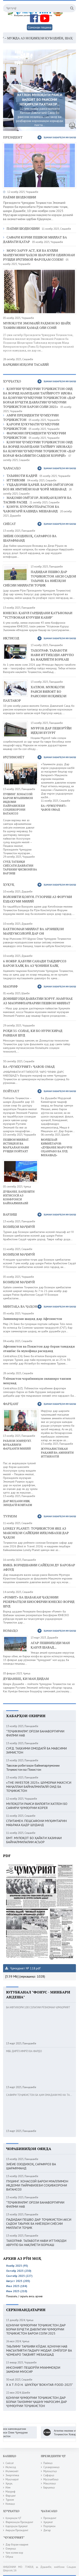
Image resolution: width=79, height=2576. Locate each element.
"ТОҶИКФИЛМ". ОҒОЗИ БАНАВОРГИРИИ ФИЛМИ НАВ (35, 1733)
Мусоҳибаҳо (51, 2479)
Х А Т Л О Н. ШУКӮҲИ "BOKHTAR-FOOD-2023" (39, 2385)
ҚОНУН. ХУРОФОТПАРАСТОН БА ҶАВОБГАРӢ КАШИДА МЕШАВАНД (31, 508)
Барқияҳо (49, 2487)
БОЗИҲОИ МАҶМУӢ (19, 1226)
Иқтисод (11, 2467)
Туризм (10, 2499)
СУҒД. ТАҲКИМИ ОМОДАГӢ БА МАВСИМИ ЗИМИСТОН (36, 1750)
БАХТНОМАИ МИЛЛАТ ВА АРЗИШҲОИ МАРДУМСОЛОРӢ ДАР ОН (33, 931)
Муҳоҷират (12, 2479)
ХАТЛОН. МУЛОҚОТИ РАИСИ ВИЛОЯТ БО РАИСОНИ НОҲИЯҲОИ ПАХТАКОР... (39, 99)
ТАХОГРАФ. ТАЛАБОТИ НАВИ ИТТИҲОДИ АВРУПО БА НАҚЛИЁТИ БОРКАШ (52, 655)
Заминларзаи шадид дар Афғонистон (32, 1318)
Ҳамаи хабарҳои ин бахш (56, 137)
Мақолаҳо (49, 2483)
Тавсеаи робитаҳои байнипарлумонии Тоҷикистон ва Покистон (33, 1767)
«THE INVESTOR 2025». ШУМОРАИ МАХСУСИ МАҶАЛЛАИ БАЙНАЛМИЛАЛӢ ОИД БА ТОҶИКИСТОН (38, 1786)
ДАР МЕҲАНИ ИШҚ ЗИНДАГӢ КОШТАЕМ (17, 1503)
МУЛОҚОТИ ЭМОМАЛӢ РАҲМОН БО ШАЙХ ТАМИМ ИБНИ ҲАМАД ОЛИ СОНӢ (37, 325)
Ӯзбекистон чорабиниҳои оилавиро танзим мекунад (37, 1380)
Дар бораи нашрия (17, 2544)
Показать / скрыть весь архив (24, 2296)
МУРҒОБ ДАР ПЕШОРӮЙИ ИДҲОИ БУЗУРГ (51, 730)
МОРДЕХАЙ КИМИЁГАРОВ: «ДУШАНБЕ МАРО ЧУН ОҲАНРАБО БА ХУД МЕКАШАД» (56, 1147)
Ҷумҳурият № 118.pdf (23, 1968)
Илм (8, 2487)
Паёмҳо (48, 2463)
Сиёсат (10, 2463)
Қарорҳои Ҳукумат (17, 2526)
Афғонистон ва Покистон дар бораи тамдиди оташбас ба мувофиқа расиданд (39, 1348)
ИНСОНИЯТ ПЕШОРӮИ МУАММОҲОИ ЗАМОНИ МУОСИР (33, 2369)
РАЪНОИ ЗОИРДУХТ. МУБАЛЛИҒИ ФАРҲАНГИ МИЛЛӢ (17, 1444)
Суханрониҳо (51, 2467)
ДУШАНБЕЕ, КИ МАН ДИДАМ (26, 1678)
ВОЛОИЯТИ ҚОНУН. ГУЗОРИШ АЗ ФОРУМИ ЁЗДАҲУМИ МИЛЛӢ (37, 899)
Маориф (10, 2491)
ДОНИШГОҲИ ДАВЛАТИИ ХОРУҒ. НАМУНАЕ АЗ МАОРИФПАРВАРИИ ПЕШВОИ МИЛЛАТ (38, 1000)
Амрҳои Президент (17, 2530)
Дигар (47, 2530)
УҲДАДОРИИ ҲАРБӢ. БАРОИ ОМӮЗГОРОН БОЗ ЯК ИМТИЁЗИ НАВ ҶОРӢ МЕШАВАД (38, 486)
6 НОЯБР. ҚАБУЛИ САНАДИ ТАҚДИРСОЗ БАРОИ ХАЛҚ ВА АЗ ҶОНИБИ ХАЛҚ (34, 963)
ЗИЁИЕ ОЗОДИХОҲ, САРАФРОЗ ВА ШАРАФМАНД (29, 538)
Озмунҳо (11, 2548)
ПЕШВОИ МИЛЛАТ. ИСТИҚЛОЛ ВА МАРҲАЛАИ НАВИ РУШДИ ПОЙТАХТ (16, 1145)
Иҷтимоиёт (12, 2471)
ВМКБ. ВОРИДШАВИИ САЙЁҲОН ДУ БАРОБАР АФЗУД (39, 1567)
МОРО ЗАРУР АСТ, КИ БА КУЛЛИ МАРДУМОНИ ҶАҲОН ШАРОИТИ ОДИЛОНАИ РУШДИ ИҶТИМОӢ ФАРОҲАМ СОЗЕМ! (39, 255)
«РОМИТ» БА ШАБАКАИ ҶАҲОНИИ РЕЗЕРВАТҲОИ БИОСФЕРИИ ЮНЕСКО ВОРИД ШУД (38, 1601)
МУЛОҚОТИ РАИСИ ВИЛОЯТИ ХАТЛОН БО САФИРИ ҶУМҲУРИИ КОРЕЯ (36, 1806)
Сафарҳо (48, 2475)
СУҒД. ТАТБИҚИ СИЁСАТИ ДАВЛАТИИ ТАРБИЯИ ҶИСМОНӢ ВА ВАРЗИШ (20, 867)
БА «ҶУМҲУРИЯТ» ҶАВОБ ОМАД (54, 807)
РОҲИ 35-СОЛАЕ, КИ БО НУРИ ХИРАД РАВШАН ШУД (32, 1032)
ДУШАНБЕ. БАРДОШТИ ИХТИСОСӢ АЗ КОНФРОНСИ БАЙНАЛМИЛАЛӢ (19, 1197)
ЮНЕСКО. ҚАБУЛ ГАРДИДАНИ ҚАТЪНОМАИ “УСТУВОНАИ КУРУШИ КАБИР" (37, 615)
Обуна (9, 2556)
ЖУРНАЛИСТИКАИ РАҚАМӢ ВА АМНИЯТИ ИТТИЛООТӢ (57, 1452)
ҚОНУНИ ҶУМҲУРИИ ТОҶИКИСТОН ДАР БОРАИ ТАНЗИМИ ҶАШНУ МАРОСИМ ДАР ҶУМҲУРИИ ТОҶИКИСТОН (36, 2402)
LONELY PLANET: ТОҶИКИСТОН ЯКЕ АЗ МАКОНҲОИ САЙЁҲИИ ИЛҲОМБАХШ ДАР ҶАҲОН (36, 1533)
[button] (7, 90)
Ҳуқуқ (9, 2483)
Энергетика (12, 2475)
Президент (49, 2518)
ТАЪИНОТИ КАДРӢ (22, 475)
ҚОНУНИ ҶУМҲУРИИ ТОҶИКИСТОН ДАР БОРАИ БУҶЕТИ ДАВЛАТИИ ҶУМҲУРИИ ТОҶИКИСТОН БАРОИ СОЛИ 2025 (36, 2329)
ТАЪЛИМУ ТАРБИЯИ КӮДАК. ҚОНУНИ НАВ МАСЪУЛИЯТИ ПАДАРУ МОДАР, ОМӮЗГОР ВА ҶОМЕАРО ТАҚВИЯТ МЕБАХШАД (39, 2350)
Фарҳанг (11, 2495)
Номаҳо (10, 2504)
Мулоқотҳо (50, 2471)
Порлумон (49, 2526)
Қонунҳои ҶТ (13, 2518)
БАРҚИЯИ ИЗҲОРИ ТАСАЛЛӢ (26, 364)
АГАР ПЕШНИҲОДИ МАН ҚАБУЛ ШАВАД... (50, 1645)
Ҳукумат (48, 2522)
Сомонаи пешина (39, 27)
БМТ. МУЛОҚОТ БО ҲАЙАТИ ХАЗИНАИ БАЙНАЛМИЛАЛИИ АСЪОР (34, 1840)
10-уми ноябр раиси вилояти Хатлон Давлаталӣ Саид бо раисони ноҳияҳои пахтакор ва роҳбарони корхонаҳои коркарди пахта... (39, 116)
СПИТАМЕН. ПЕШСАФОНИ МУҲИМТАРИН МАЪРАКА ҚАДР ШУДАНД (36, 1823)
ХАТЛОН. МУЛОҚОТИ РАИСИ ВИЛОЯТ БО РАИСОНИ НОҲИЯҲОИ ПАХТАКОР (34, 694)
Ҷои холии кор (14, 2552)
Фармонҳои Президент (19, 2522)
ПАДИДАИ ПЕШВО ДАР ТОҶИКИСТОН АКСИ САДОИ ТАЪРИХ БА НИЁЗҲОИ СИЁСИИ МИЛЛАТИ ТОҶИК (39, 578)
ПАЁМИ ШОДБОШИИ (19, 197)
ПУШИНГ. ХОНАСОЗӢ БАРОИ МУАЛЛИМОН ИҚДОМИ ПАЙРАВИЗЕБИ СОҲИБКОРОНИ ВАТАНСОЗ (18, 803)
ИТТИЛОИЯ (16, 480)
